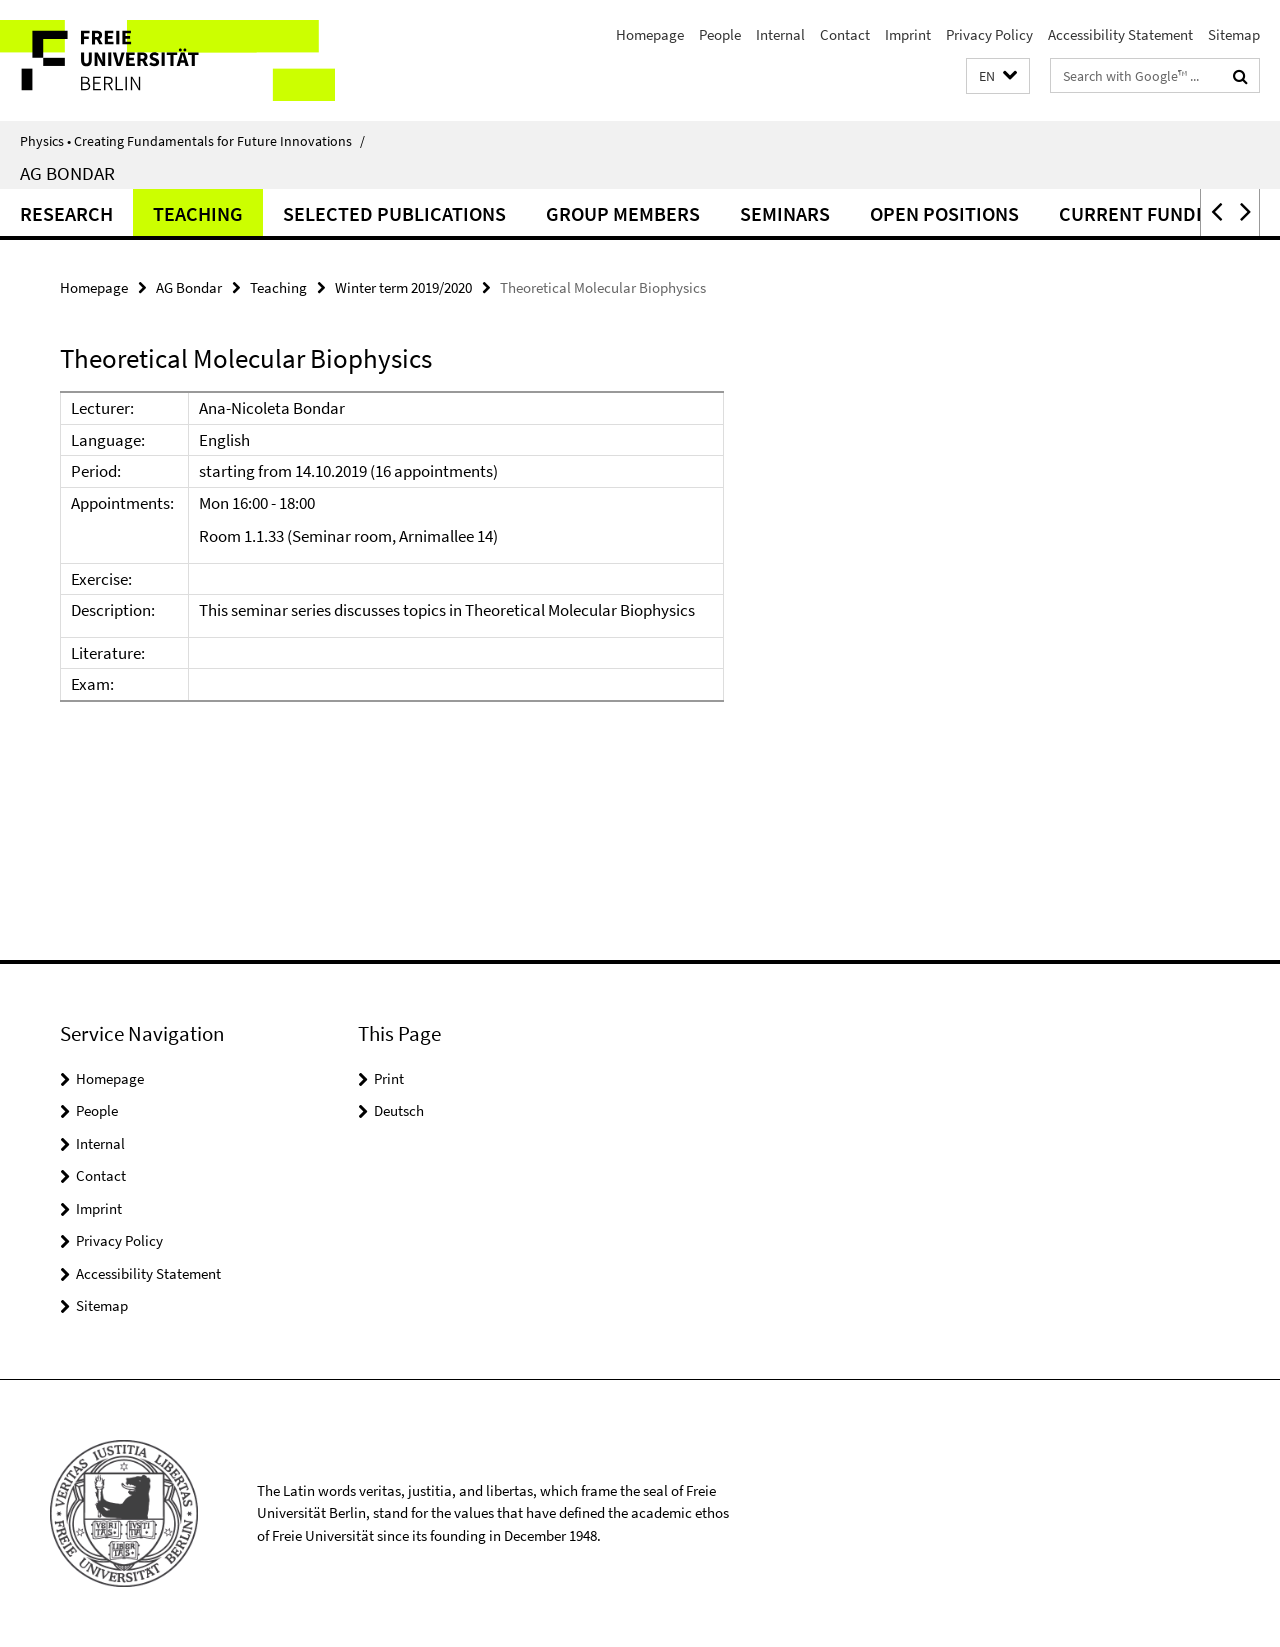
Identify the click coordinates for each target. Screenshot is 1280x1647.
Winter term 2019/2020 (403, 287)
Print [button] (389, 1078)
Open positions (944, 213)
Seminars (785, 213)
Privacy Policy (989, 34)
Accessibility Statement (1120, 34)
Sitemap (1234, 34)
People (720, 34)
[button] (998, 76)
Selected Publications (394, 213)
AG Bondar (67, 173)
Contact (845, 34)
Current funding (1143, 213)
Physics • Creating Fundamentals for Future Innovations (192, 141)
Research (66, 213)
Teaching (198, 213)
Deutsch (399, 1110)
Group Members (623, 213)
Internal (780, 34)
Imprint (908, 34)
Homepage (650, 34)
